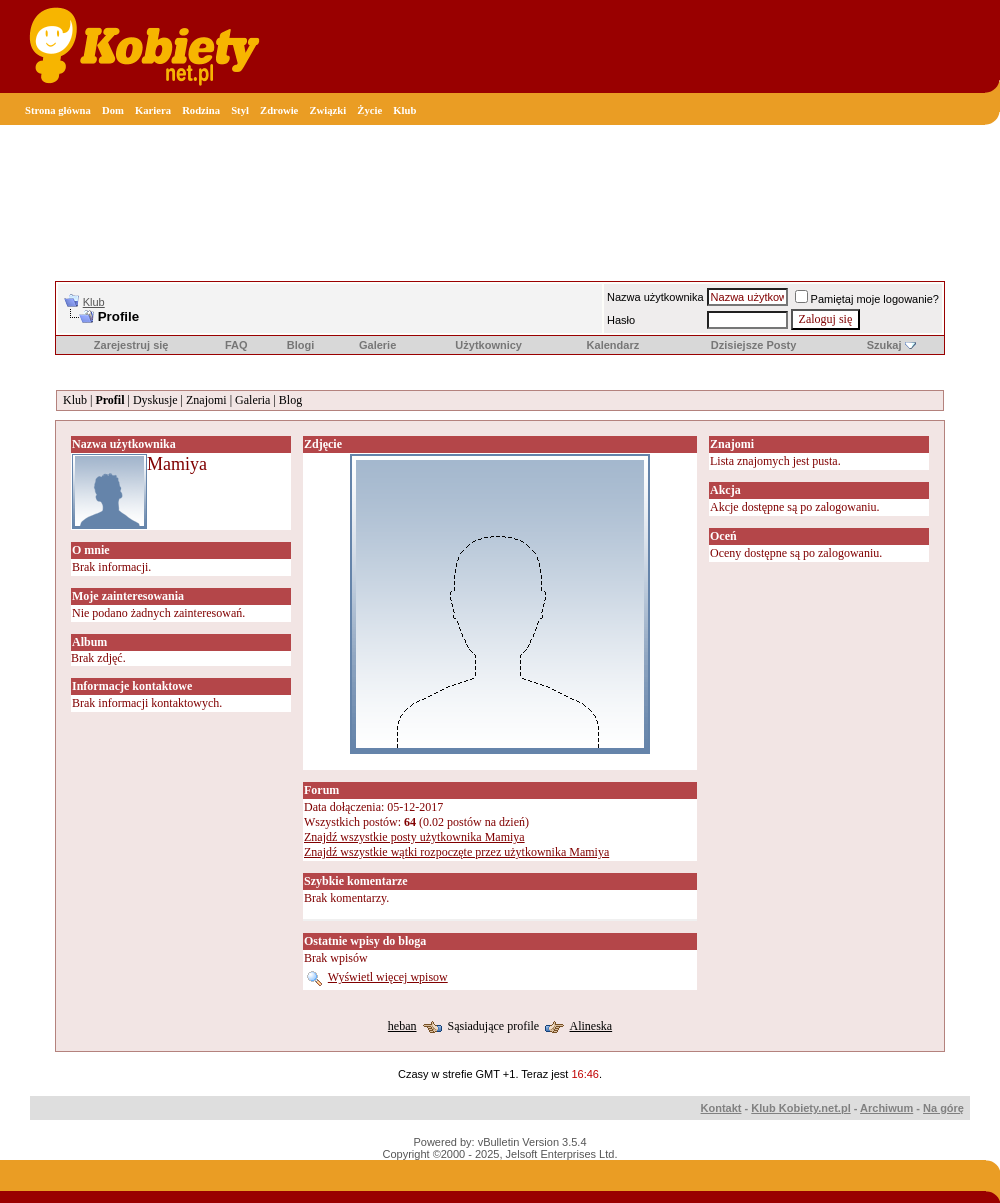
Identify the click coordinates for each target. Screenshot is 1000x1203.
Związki (327, 110)
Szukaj (884, 345)
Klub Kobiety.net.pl (800, 1108)
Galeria (252, 400)
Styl (240, 110)
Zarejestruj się (131, 345)
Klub (404, 110)
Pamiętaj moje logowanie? (867, 299)
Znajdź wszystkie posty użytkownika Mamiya (414, 837)
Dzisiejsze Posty (754, 345)
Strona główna (58, 110)
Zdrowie (279, 110)
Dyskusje (155, 400)
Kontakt (721, 1108)
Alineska (590, 1026)
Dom (113, 110)
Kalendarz (613, 345)
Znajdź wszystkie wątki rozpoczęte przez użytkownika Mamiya (456, 852)
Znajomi (206, 400)
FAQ (236, 345)
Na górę (943, 1108)
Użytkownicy (488, 345)
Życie (369, 110)
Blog (290, 400)
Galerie (377, 345)
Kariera (153, 110)
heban (402, 1026)
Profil (109, 400)
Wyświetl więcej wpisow (388, 977)
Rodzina (201, 110)
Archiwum (886, 1108)
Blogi (301, 345)
